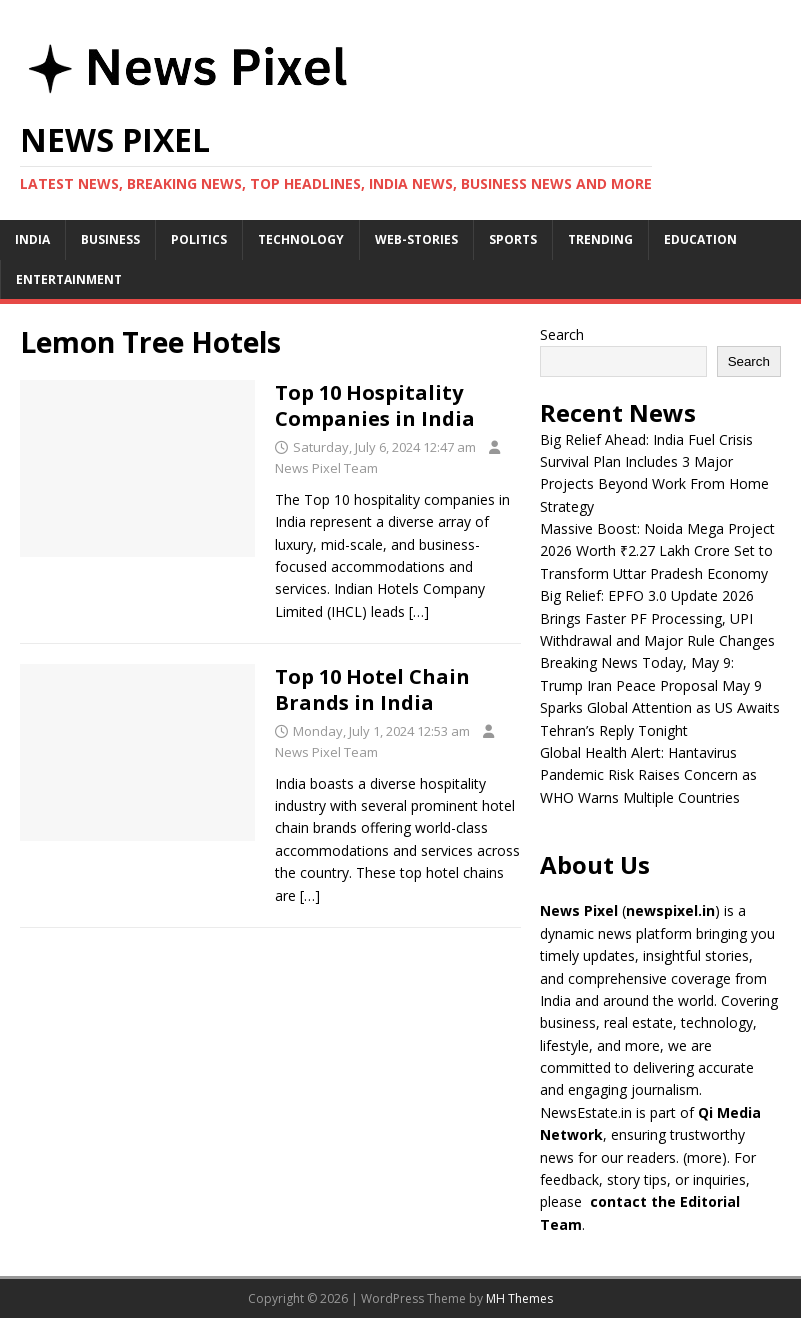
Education (700, 239)
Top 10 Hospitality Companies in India (375, 405)
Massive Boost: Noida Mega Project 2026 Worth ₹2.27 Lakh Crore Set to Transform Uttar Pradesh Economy (657, 551)
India (32, 239)
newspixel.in (670, 910)
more (704, 1157)
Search (562, 334)
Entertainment (69, 279)
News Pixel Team (326, 468)
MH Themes (519, 1298)
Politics (199, 239)
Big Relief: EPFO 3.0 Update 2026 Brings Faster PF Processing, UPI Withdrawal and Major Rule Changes (657, 618)
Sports (513, 239)
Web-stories (416, 239)
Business (110, 239)
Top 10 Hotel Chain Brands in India (372, 689)
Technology (301, 239)
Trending (600, 239)
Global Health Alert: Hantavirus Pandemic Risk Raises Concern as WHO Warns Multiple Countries (648, 775)
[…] (419, 611)
